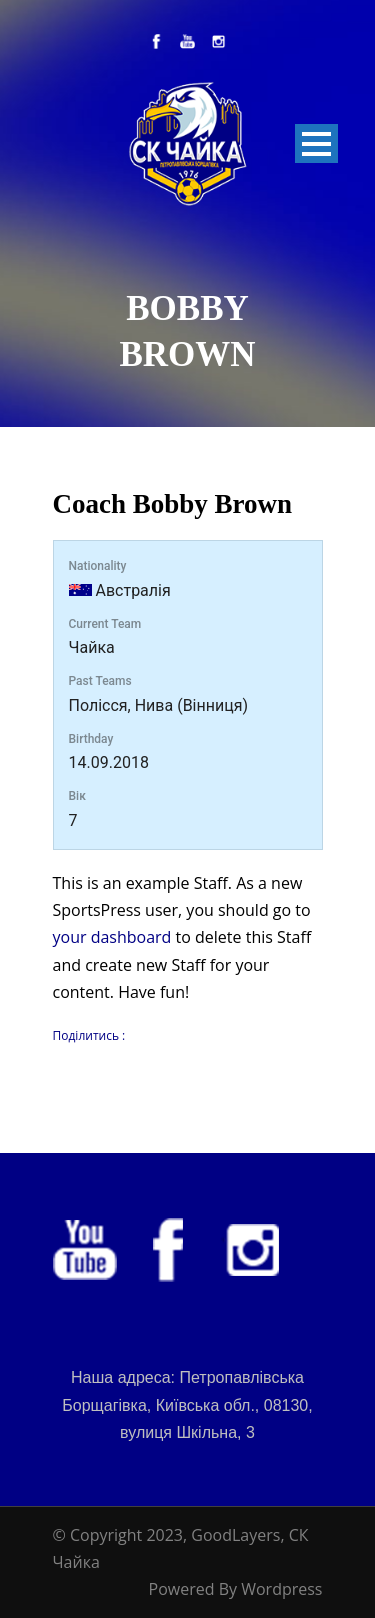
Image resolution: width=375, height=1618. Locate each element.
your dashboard (112, 937)
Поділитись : (89, 1035)
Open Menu (316, 143)
